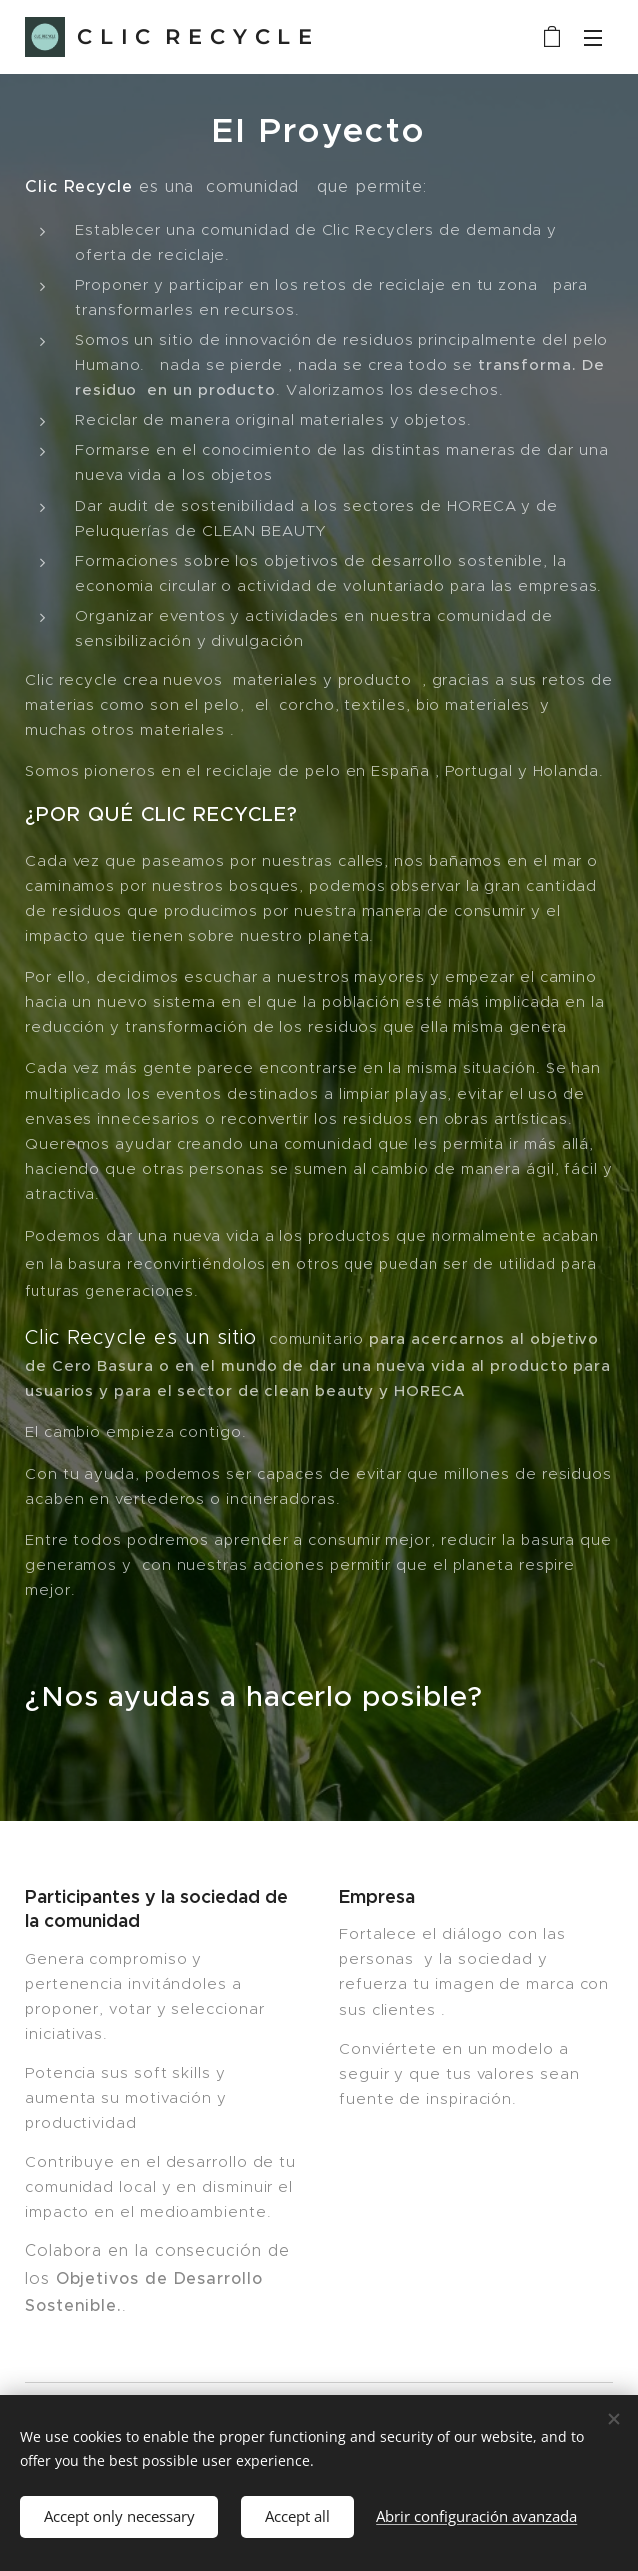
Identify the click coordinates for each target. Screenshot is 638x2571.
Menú (593, 38)
